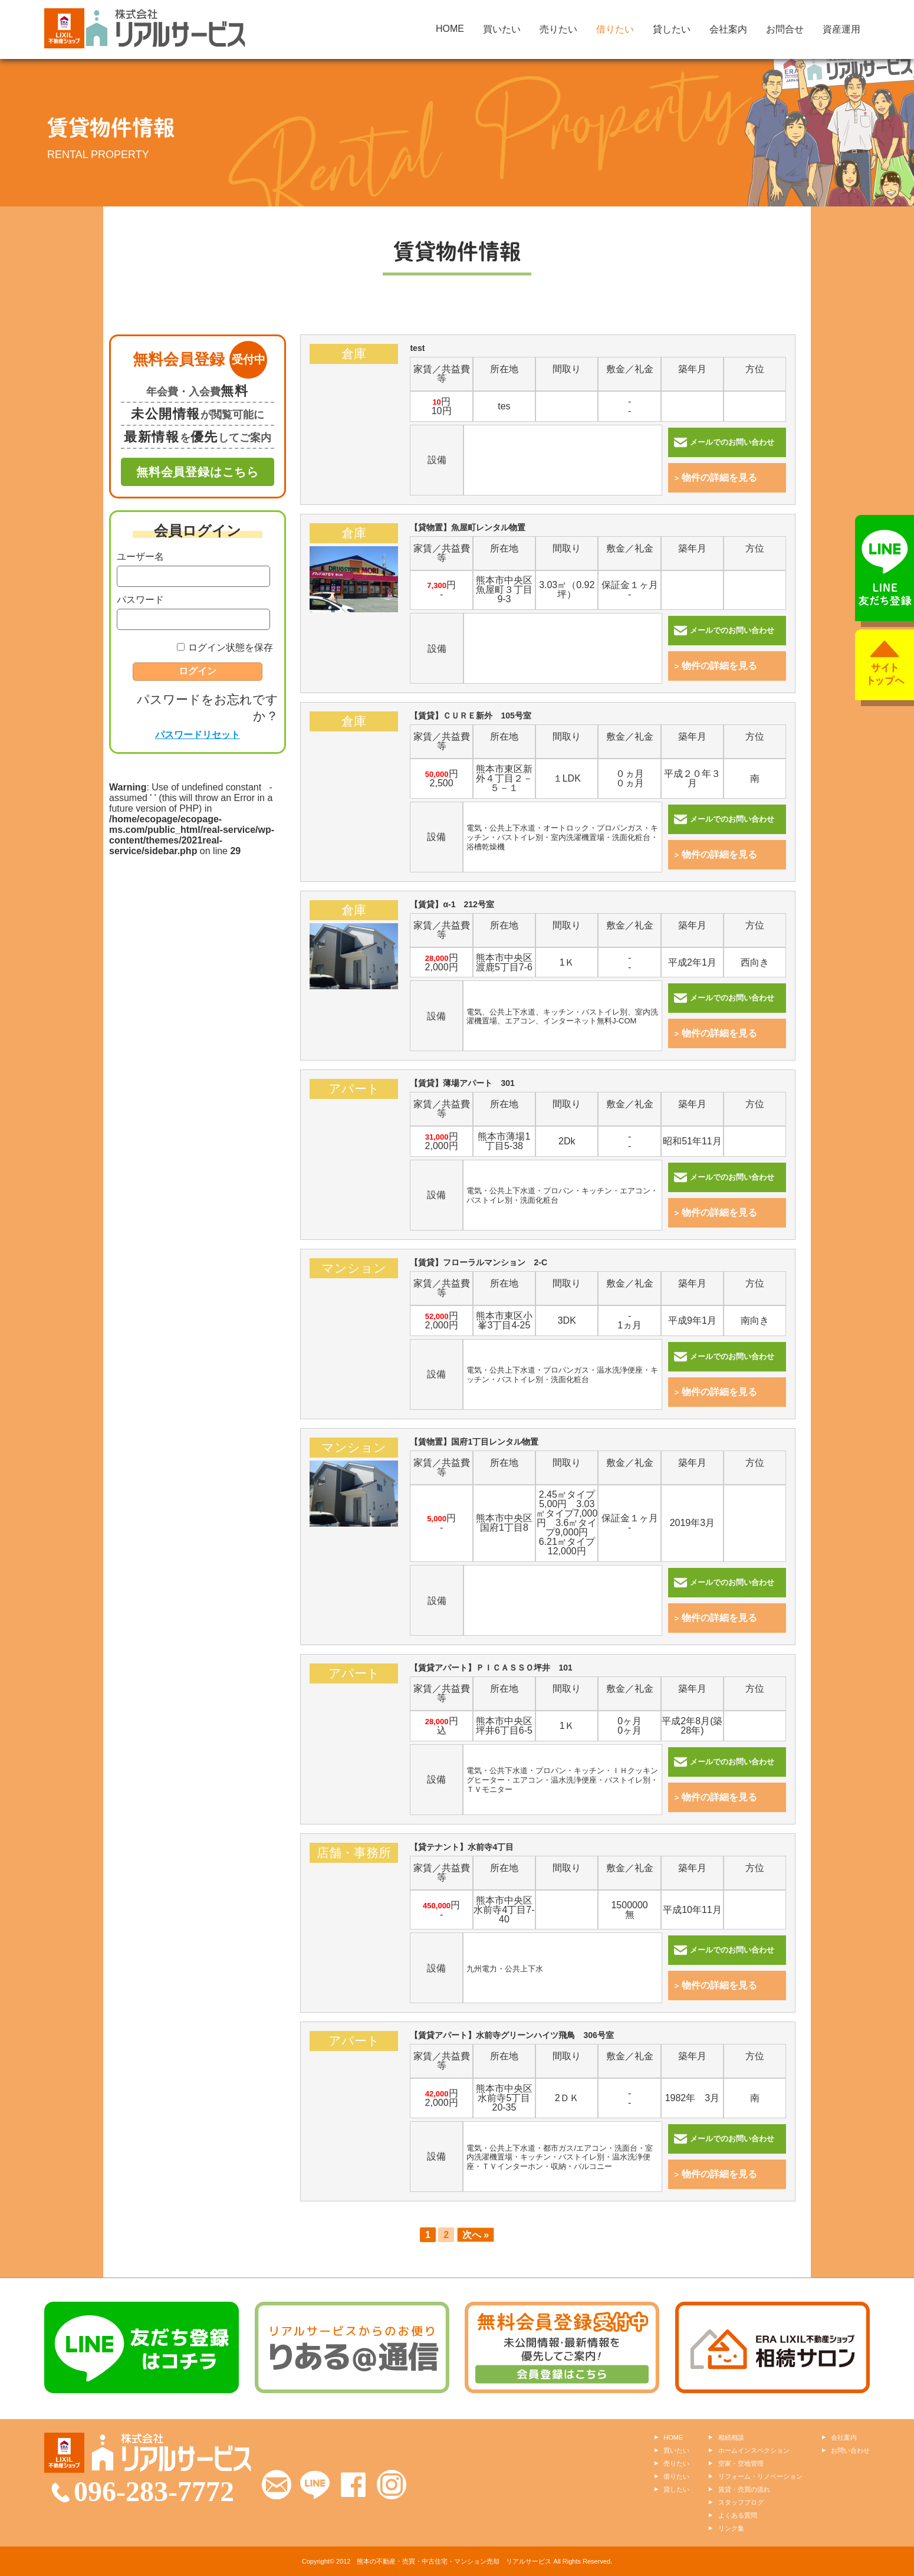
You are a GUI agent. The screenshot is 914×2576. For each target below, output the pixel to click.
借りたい (615, 29)
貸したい (672, 29)
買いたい (502, 29)
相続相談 (731, 2437)
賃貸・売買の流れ (744, 2489)
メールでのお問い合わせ (724, 442)
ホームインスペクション (754, 2450)
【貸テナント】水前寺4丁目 (354, 1899)
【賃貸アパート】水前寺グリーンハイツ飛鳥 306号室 (354, 2087)
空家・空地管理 (741, 2463)
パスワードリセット (197, 735)
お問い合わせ (850, 2450)
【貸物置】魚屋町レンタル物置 (354, 579)
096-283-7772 (154, 2491)
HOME (450, 29)
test (354, 400)
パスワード (140, 600)
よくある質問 (737, 2515)
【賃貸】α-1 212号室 (354, 956)
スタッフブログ (741, 2502)
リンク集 (731, 2528)
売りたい (558, 29)
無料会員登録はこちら (197, 471)
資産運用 (841, 29)
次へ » (475, 2235)
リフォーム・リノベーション (760, 2476)
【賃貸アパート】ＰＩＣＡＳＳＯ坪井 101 (354, 1719)
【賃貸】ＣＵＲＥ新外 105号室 (354, 767)
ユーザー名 (140, 557)
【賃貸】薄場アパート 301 (354, 1135)
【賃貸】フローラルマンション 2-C (354, 1314)
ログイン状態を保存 (230, 647)
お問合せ (785, 29)
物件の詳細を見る (715, 477)
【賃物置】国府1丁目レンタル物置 (354, 1494)
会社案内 (728, 29)
